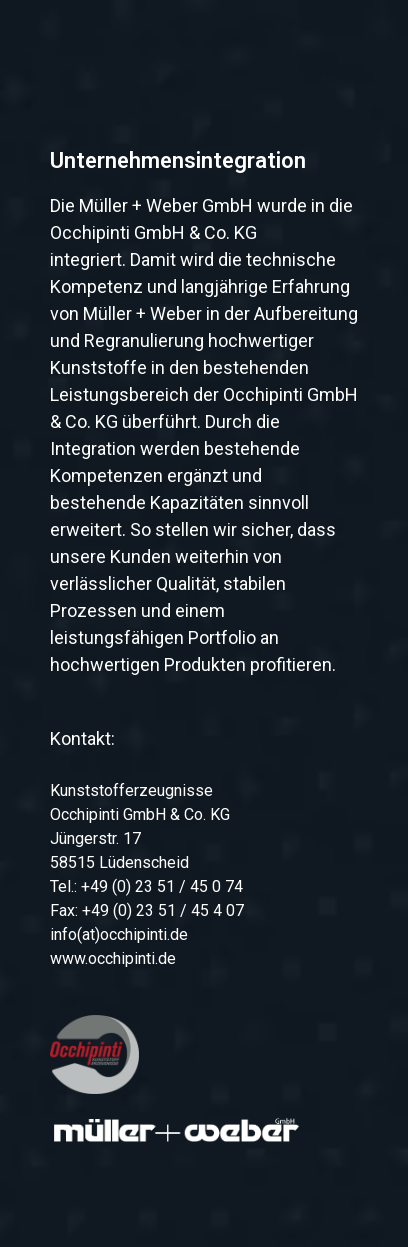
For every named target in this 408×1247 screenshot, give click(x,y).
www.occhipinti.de (113, 958)
